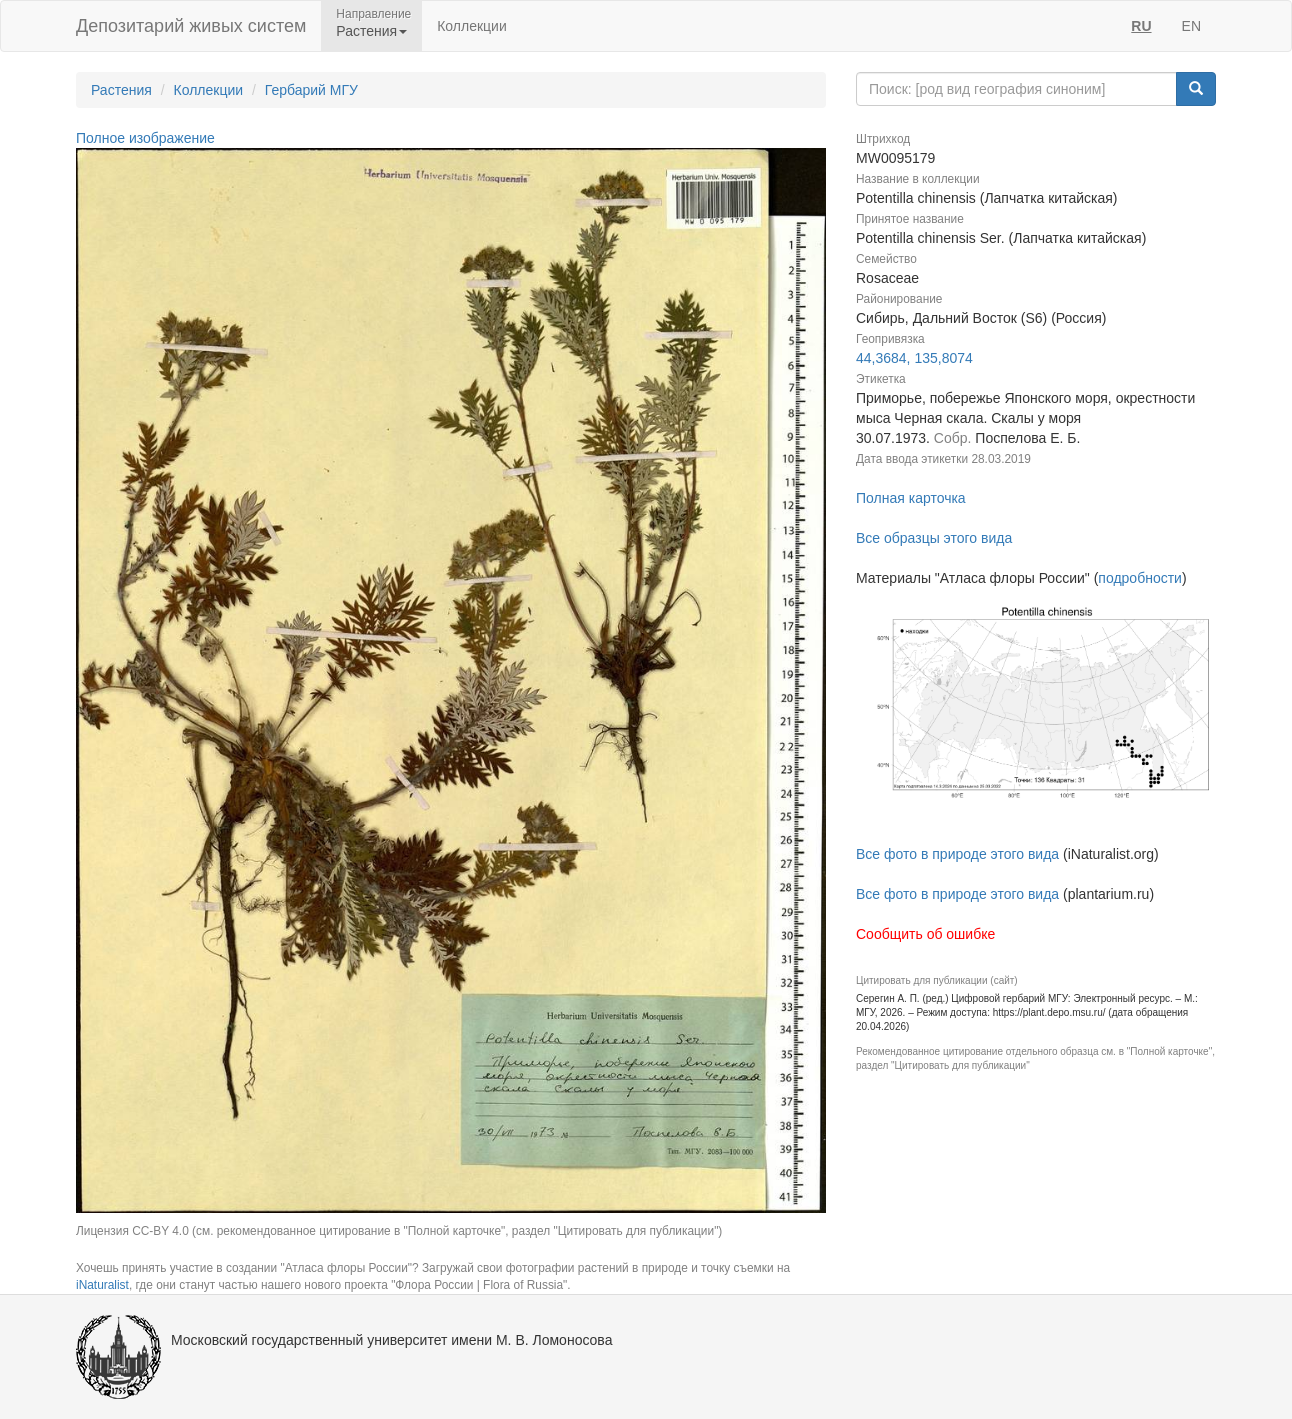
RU (1141, 26)
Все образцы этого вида (934, 538)
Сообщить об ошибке (925, 934)
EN (1191, 26)
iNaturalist (102, 1285)
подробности (1140, 578)
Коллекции (472, 26)
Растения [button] (371, 31)
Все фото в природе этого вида (957, 854)
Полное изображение (145, 138)
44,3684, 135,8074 (914, 358)
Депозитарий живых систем (191, 26)
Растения (121, 90)
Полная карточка (911, 498)
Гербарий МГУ (311, 90)
